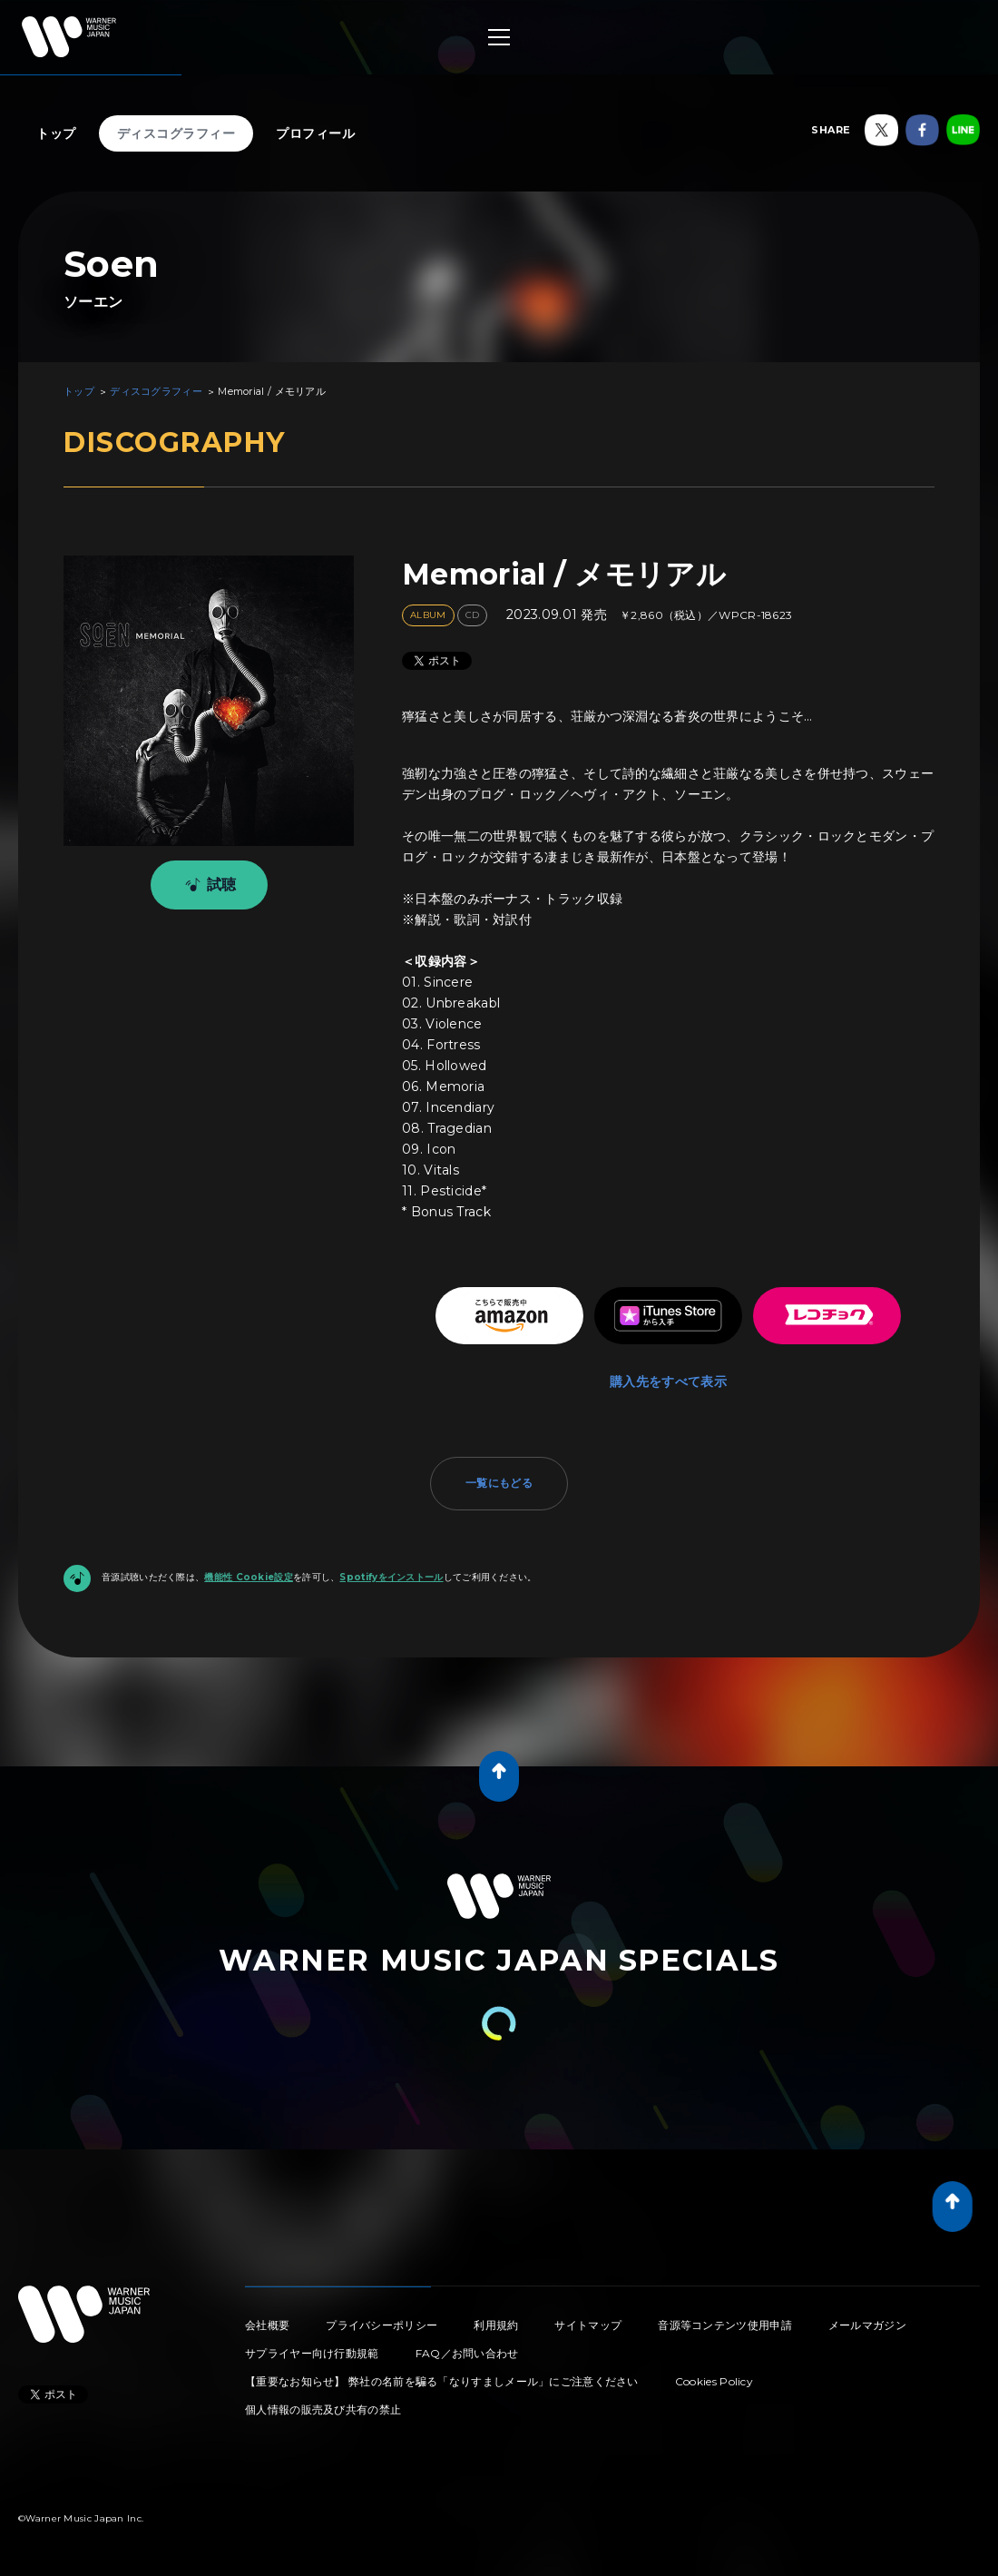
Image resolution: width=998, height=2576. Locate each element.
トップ (56, 133)
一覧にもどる (499, 1483)
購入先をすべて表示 (668, 1381)
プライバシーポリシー (381, 2325)
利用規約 (496, 2325)
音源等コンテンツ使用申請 (725, 2325)
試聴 (207, 885)
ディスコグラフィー (176, 133)
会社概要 (267, 2325)
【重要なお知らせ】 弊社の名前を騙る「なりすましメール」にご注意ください (442, 2381)
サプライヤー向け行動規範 (312, 2353)
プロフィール (315, 133)
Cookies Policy (714, 2381)
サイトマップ (587, 2325)
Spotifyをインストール (391, 1577)
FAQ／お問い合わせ (467, 2353)
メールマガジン (867, 2325)
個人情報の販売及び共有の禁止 (323, 2409)
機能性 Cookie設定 (248, 1577)
